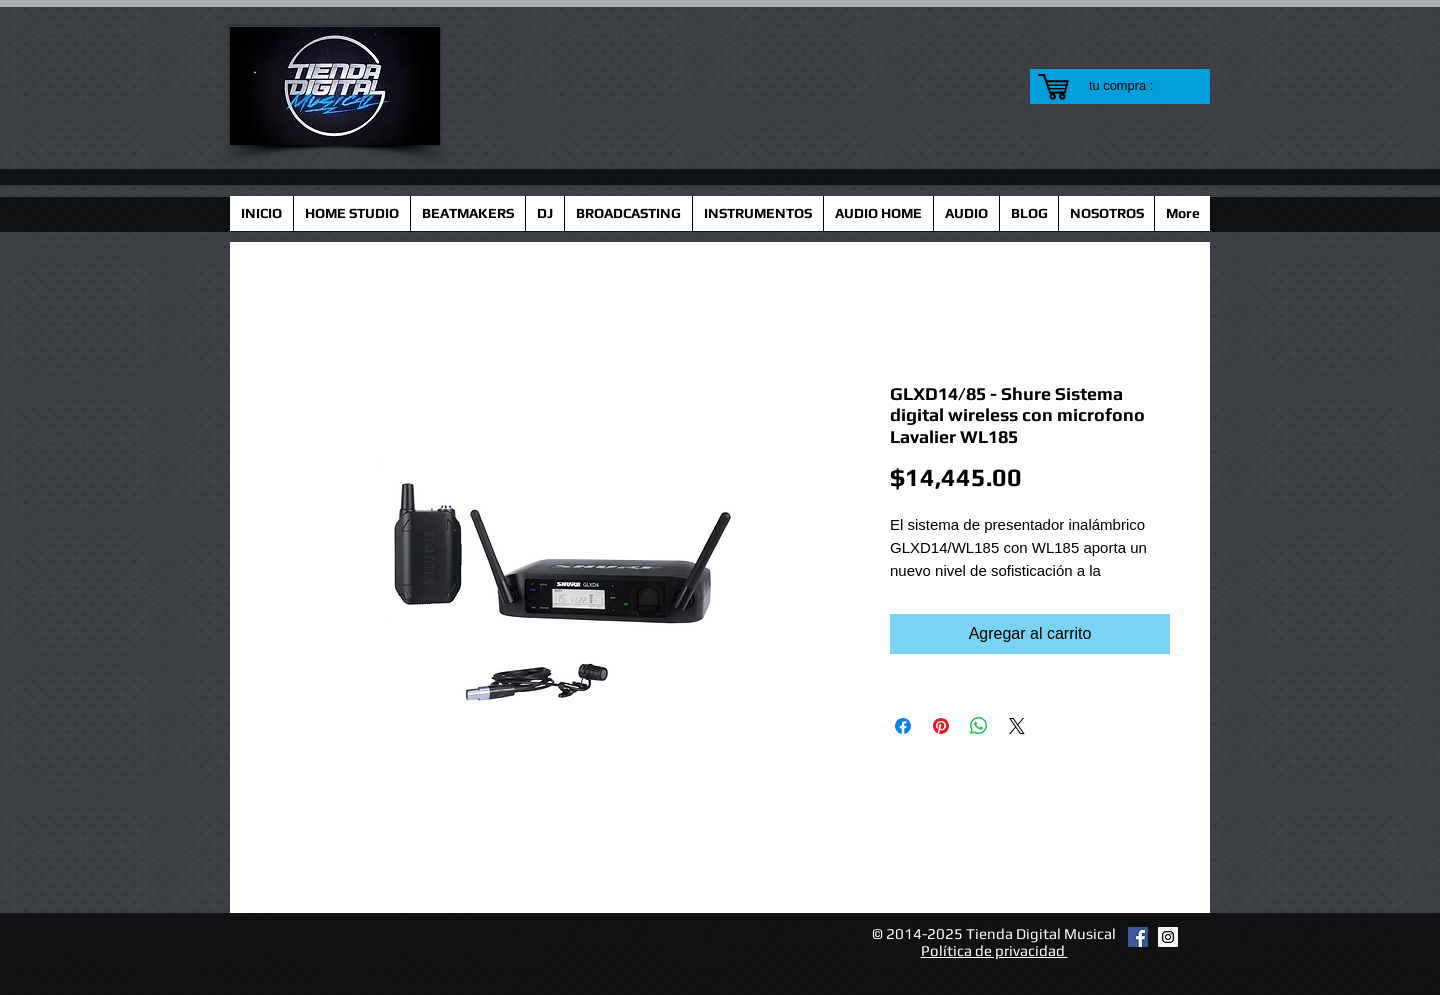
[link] (1133, 85)
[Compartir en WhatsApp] (979, 726)
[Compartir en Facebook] (903, 726)
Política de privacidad (994, 950)
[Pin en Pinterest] (941, 726)
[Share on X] (1017, 726)
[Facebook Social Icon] (1138, 937)
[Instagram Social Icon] (1168, 937)
